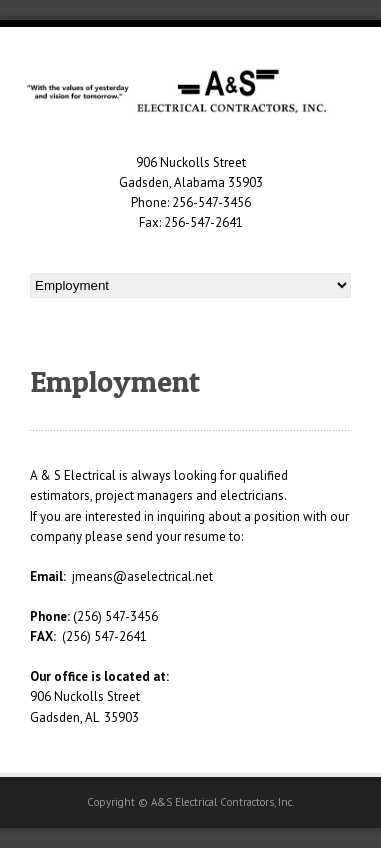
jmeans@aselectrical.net (142, 576)
